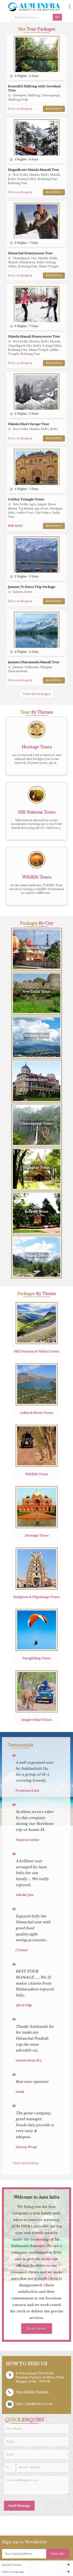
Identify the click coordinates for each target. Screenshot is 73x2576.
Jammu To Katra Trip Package (31, 587)
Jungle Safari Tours (36, 1720)
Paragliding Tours (36, 1658)
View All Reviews (26, 2163)
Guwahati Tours (36, 948)
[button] (32, 2392)
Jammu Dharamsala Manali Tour (34, 662)
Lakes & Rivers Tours (36, 1413)
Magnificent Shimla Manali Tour (33, 170)
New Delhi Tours (36, 992)
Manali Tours (36, 1255)
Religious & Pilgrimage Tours (36, 1597)
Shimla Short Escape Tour (28, 424)
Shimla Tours (36, 1079)
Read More (54, 109)
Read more (36, 2328)
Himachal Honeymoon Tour (30, 253)
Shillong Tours (36, 1036)
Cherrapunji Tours (36, 1123)
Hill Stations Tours (36, 812)
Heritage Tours (37, 747)
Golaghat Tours (36, 1167)
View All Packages (36, 694)
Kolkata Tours (36, 1211)
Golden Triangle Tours (26, 499)
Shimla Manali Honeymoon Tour (34, 336)
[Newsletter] (24, 2553)
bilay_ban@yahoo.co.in (34, 2404)
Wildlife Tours (36, 877)
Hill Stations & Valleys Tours (36, 1351)
